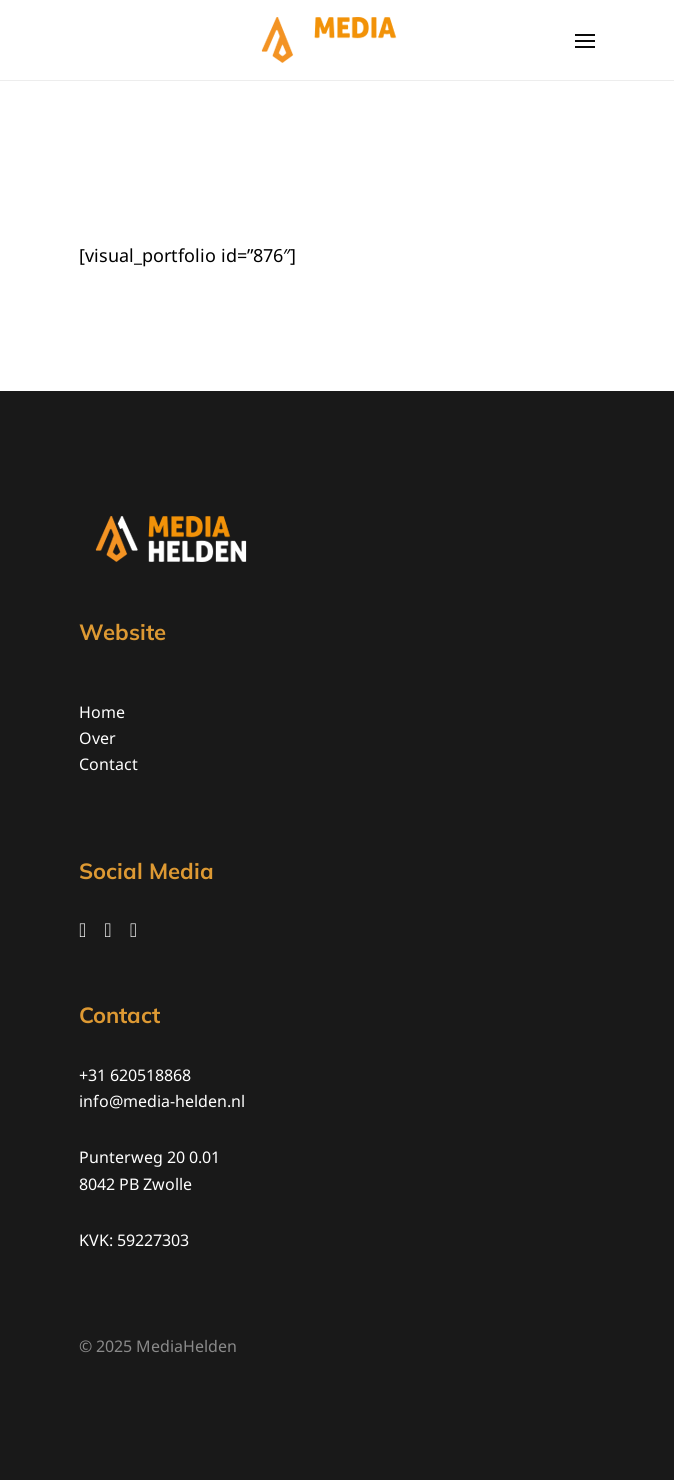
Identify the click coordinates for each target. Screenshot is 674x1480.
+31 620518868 (135, 1075)
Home (102, 712)
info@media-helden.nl (162, 1101)
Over (97, 738)
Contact (108, 764)
